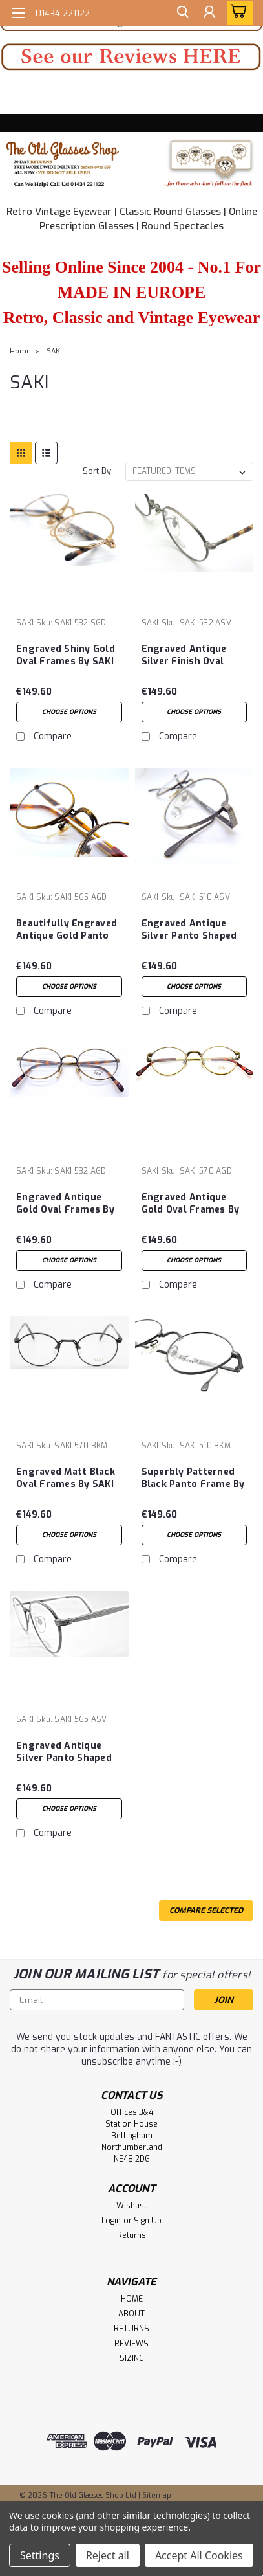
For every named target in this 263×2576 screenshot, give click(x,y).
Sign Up (148, 2220)
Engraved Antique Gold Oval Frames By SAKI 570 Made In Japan (191, 1204)
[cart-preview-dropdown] (236, 13)
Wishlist (131, 2206)
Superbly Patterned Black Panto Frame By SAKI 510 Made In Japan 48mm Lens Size (193, 1479)
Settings (39, 2555)
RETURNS (131, 2329)
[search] (179, 15)
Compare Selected (206, 1910)
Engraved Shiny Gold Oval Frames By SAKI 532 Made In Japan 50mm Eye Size (65, 656)
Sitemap (156, 2495)
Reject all (107, 2555)
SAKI (54, 351)
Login (111, 2220)
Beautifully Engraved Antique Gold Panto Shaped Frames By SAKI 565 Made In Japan (66, 930)
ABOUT (131, 2314)
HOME (132, 2299)
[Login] (208, 15)
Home (20, 351)
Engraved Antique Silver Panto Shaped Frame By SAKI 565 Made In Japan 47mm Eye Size (65, 1752)
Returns (131, 2235)
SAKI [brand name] (25, 623)
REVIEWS (131, 2343)
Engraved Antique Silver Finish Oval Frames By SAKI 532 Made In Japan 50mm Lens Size (191, 656)
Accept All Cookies (199, 2555)
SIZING (132, 2358)
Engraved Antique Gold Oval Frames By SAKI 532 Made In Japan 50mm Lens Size (65, 1204)
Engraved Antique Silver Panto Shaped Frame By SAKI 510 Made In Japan (189, 930)
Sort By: (98, 470)
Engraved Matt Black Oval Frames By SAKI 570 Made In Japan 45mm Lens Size (65, 1479)
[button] (131, 57)
